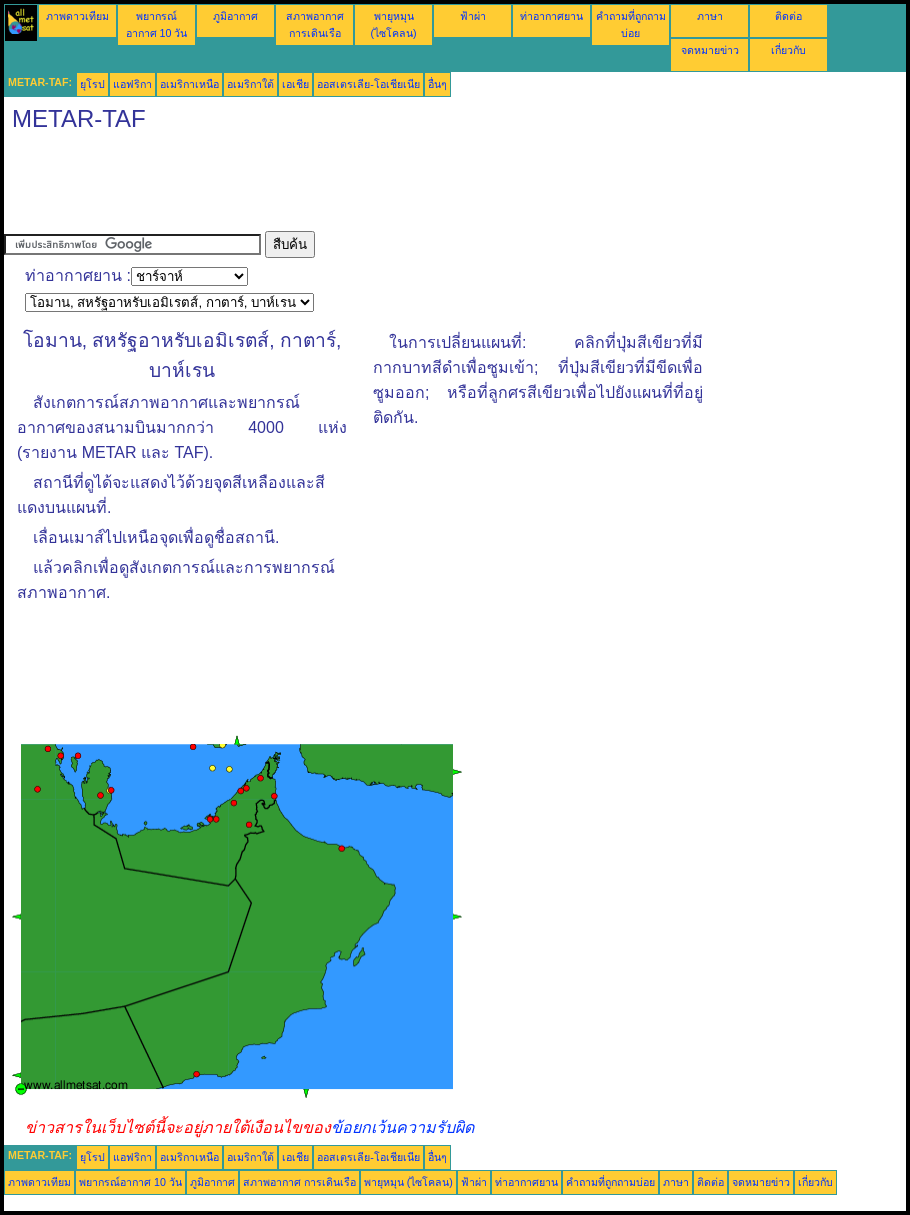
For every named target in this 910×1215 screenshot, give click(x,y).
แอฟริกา (132, 84)
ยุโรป (92, 84)
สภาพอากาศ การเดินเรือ (299, 1182)
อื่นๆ (437, 84)
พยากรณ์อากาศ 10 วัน (130, 1182)
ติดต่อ (788, 16)
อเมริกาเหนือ (189, 84)
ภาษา (710, 16)
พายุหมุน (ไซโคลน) (408, 1182)
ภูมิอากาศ (235, 16)
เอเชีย (295, 84)
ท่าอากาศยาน (551, 16)
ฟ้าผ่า (473, 16)
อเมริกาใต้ (250, 84)
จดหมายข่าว (710, 50)
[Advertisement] (368, 186)
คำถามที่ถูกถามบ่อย (610, 1182)
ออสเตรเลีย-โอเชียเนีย (368, 84)
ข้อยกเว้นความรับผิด (402, 1127)
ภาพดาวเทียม (77, 16)
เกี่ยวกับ (788, 50)
